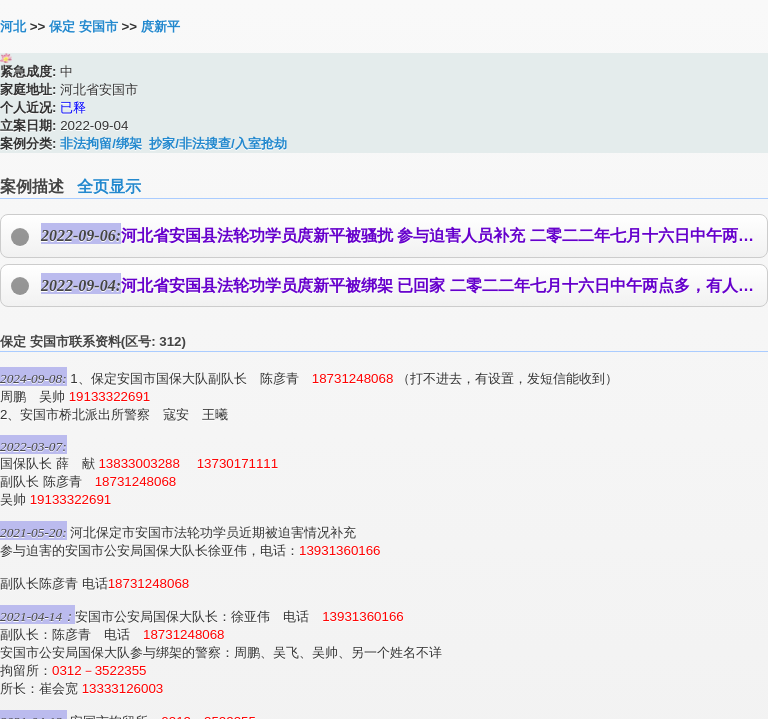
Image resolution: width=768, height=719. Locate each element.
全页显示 (109, 186)
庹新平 (160, 26)
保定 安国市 (83, 26)
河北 (13, 26)
